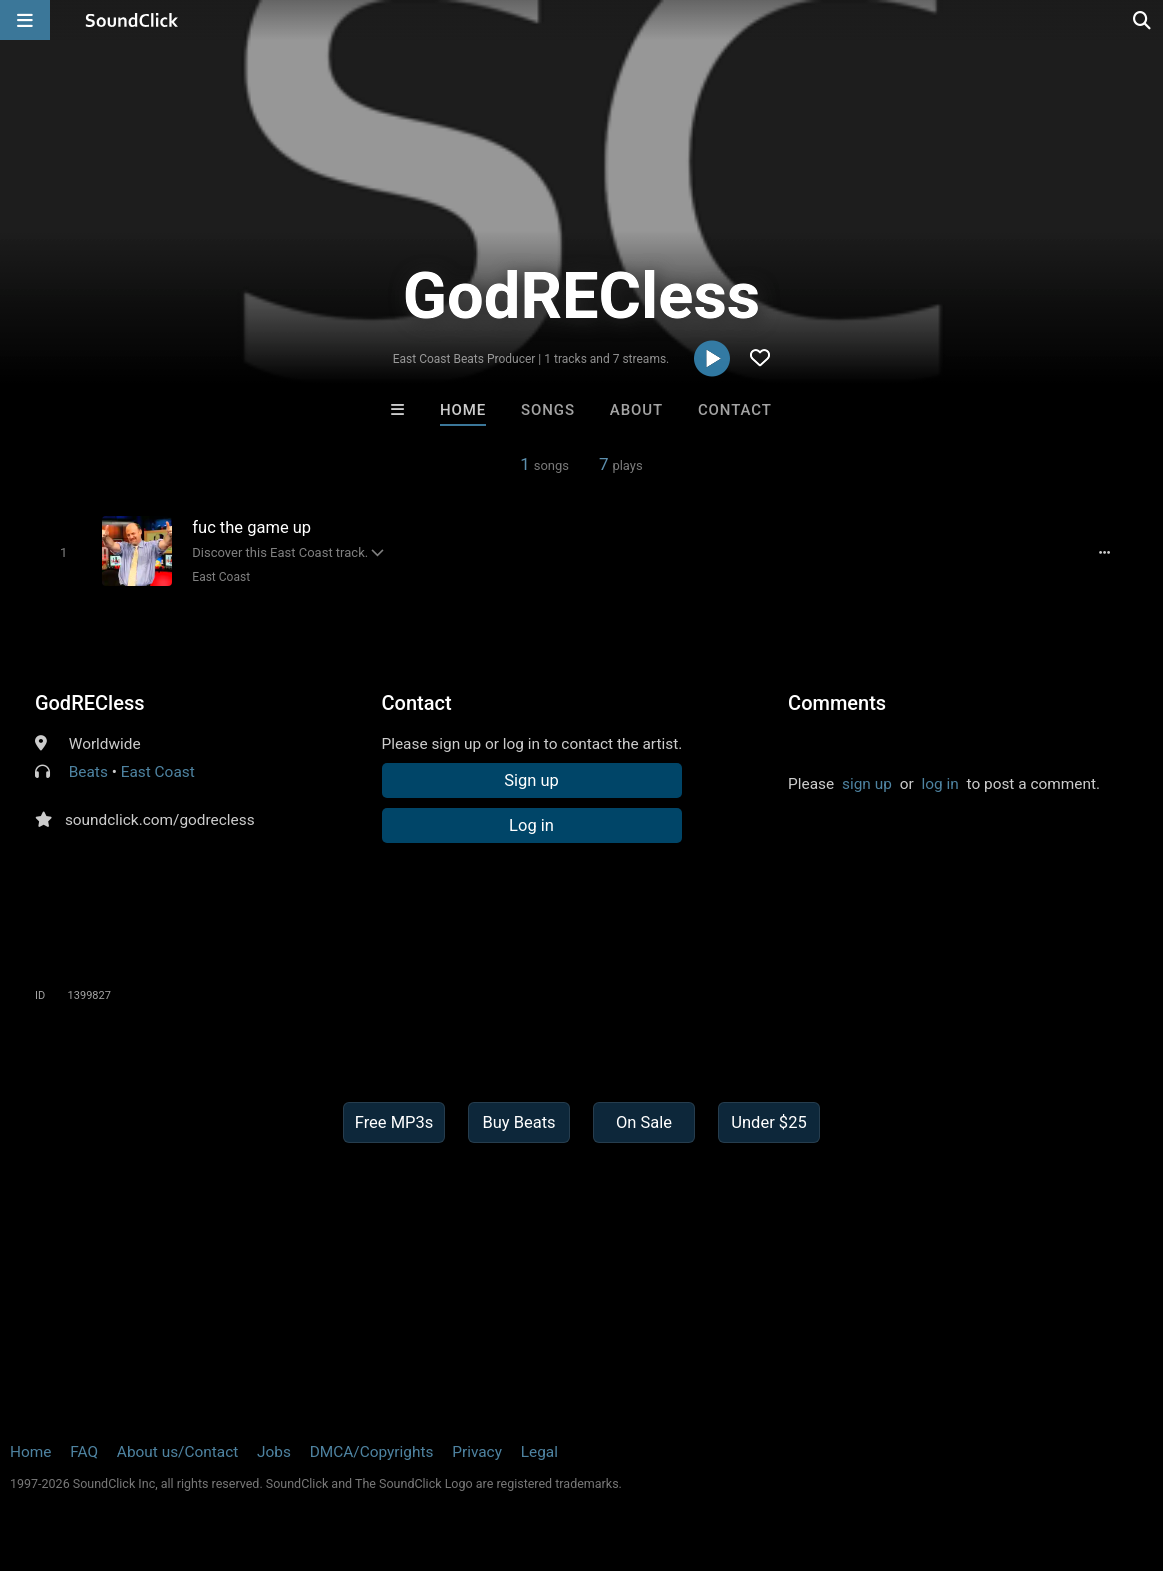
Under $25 (768, 1122)
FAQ (84, 1452)
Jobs (274, 1452)
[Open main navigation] (25, 20)
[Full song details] (1104, 552)
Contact (735, 410)
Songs (548, 410)
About (636, 410)
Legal (539, 1452)
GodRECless (90, 703)
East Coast (221, 577)
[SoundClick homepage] (132, 20)
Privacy (477, 1452)
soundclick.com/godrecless (160, 820)
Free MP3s (394, 1122)
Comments (837, 703)
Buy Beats (518, 1122)
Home (463, 410)
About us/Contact (177, 1452)
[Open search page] (1143, 20)
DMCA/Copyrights (372, 1452)
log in (939, 784)
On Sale (644, 1122)
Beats (88, 772)
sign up (867, 784)
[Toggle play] (63, 552)
